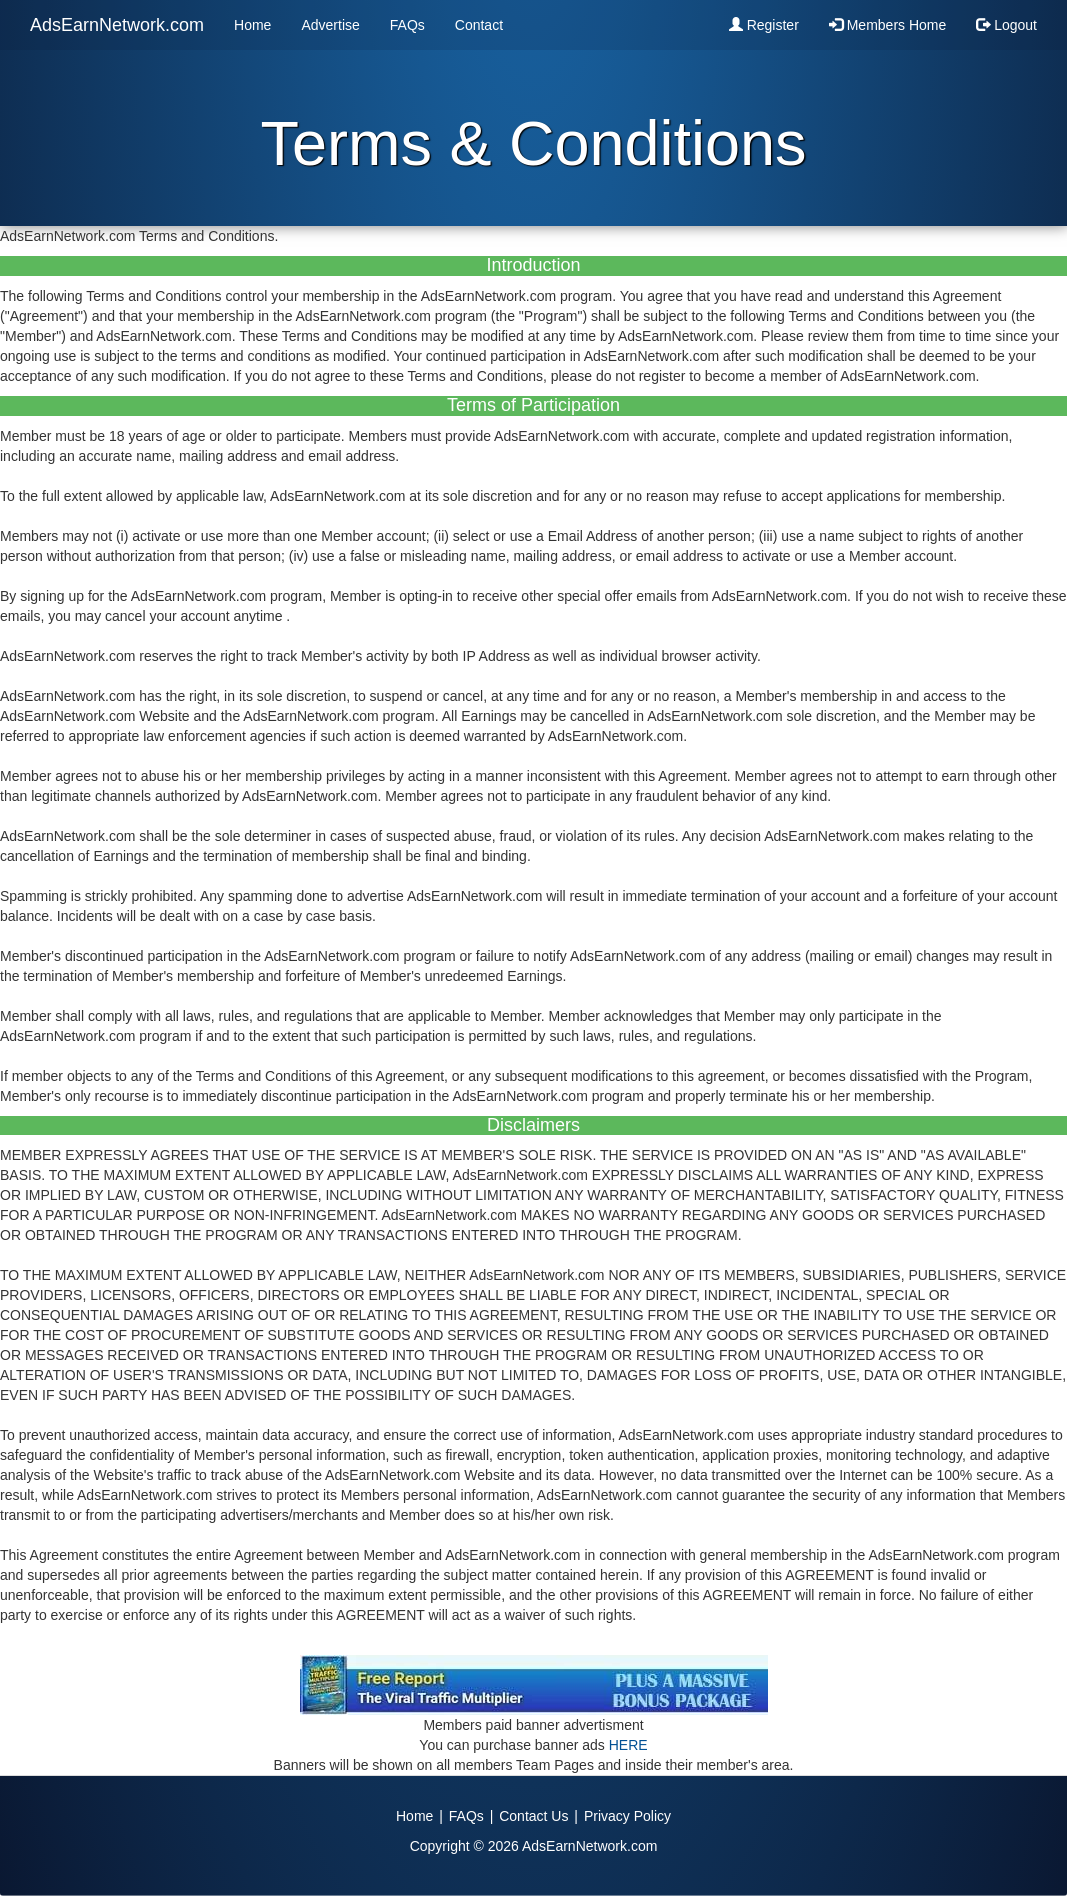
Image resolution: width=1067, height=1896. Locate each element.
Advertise (330, 25)
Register (764, 25)
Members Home (887, 25)
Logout (1006, 25)
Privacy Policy (627, 1816)
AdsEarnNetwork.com (117, 25)
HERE (628, 1745)
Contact (479, 25)
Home (252, 25)
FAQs (407, 25)
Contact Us (533, 1816)
